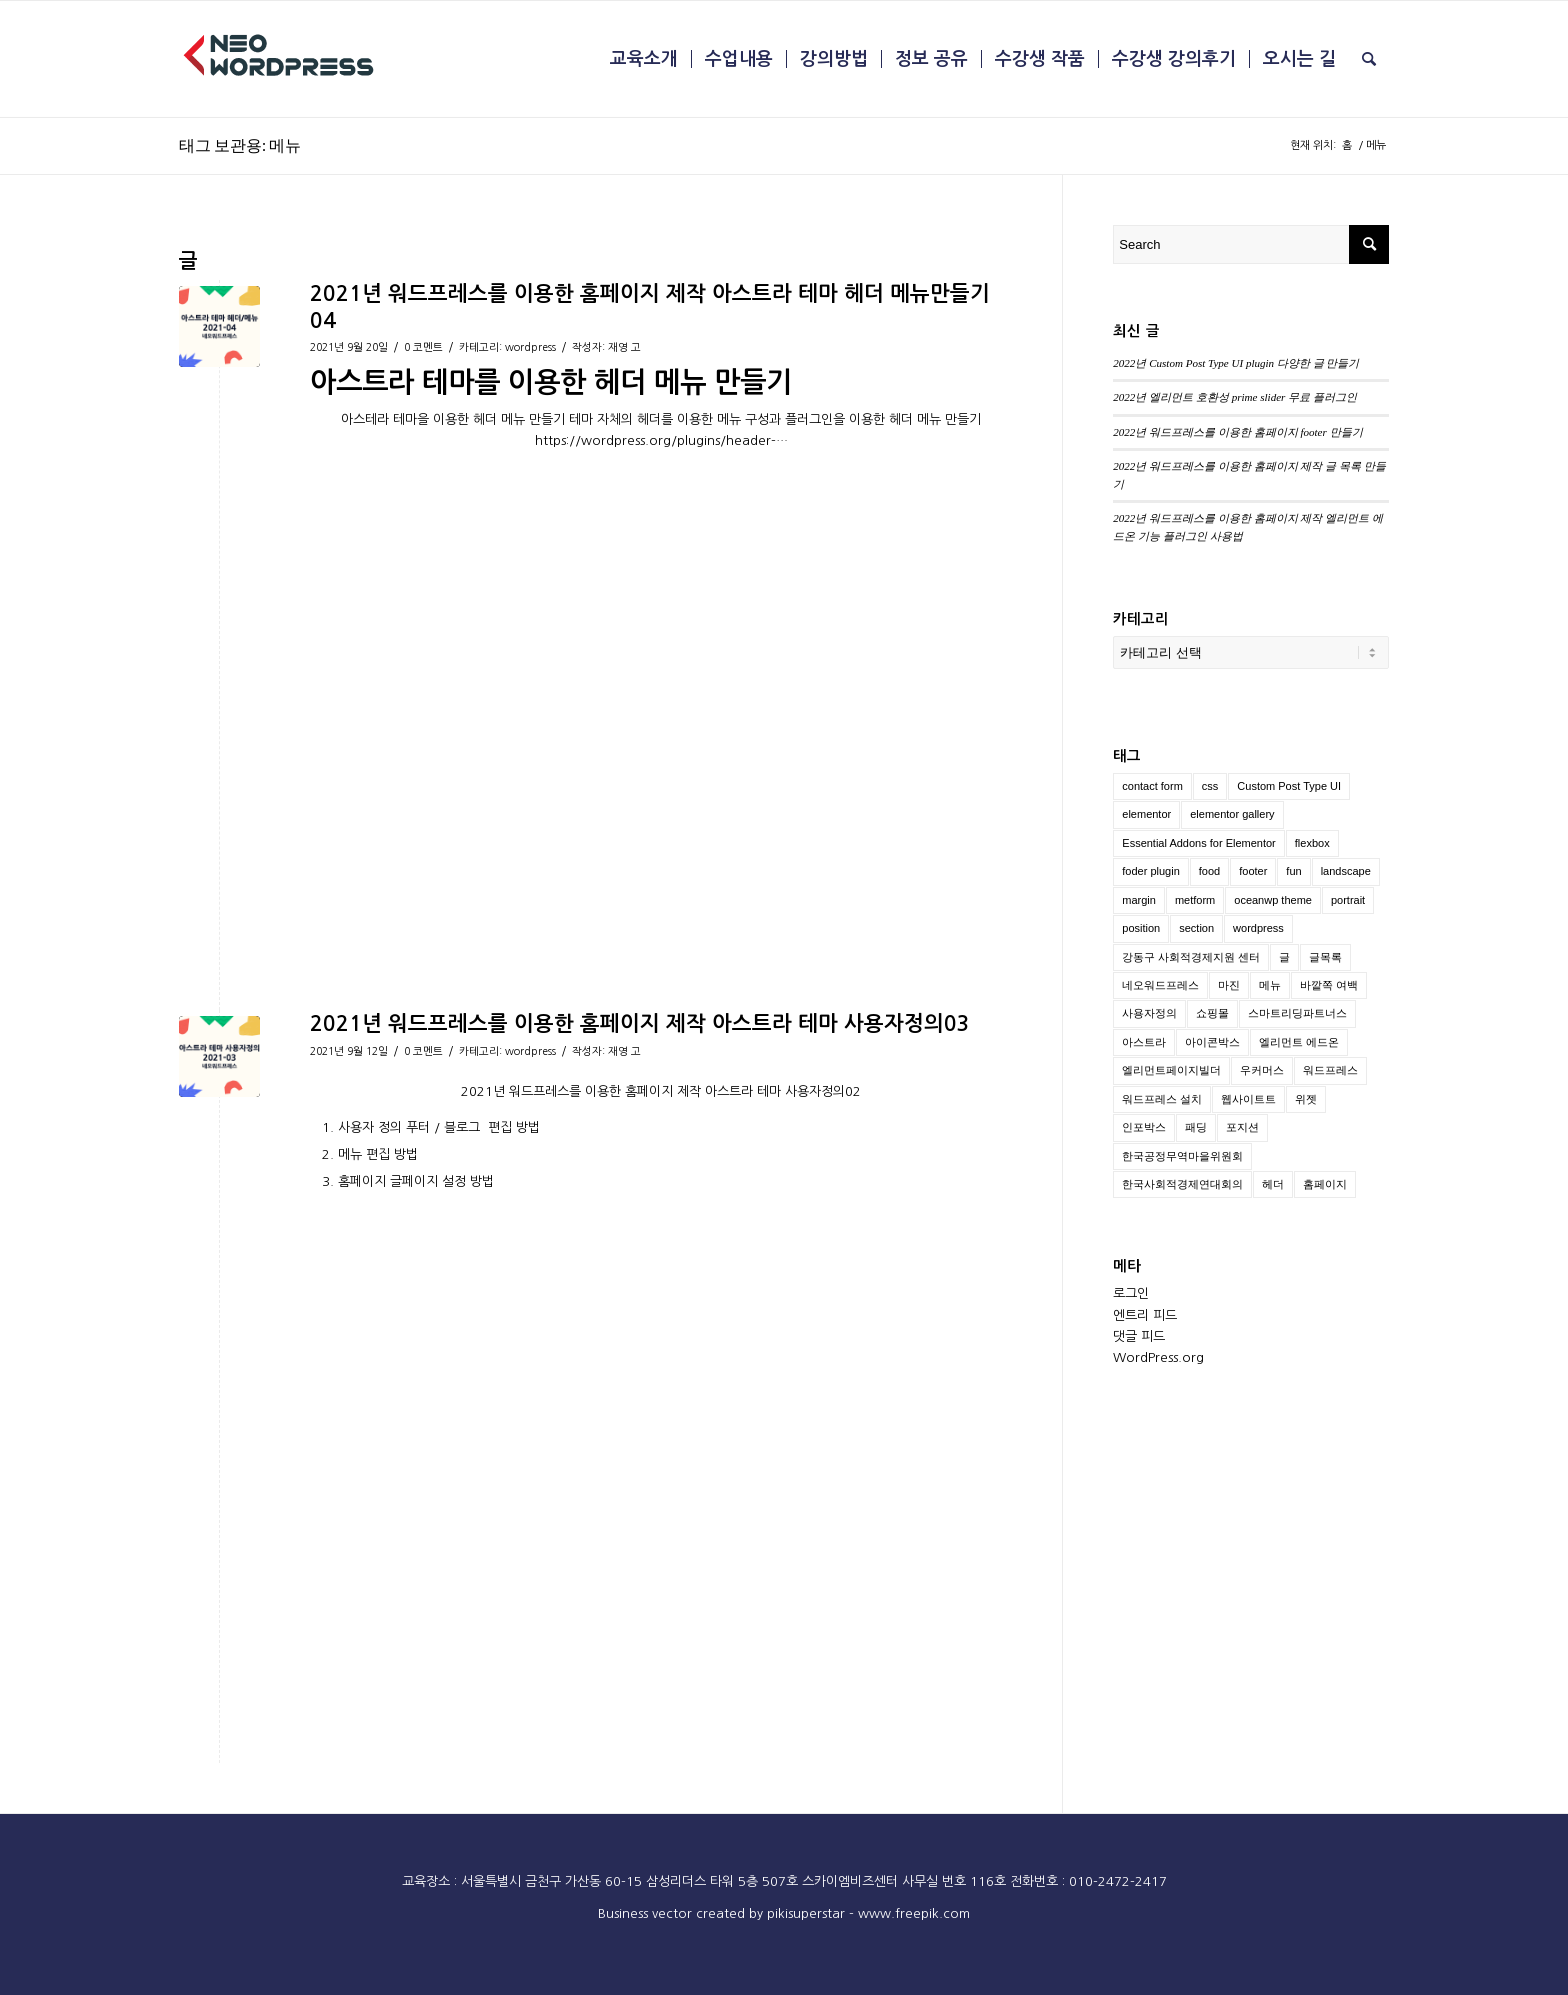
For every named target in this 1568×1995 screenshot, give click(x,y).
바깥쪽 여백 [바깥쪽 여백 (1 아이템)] (1329, 985)
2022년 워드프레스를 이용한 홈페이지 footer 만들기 (1237, 432)
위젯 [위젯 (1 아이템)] (1306, 1099)
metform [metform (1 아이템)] (1195, 900)
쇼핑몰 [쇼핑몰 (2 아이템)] (1212, 1013)
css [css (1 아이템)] (1210, 786)
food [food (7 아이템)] (1209, 871)
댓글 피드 (1139, 1336)
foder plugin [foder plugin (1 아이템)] (1151, 871)
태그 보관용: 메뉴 (240, 144)
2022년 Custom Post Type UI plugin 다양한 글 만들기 (1236, 363)
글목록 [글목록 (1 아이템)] (1325, 957)
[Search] (1369, 59)
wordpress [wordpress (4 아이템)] (1258, 928)
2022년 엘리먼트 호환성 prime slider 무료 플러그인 (1235, 397)
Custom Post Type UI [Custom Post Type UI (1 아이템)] (1289, 786)
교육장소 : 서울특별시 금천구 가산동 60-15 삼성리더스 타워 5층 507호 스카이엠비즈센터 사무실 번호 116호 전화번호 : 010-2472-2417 (784, 1881)
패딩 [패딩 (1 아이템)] (1196, 1127)
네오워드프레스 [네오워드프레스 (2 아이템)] (1160, 985)
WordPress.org (1158, 1357)
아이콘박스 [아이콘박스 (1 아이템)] (1212, 1042)
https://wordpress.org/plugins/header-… (661, 440)
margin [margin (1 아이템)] (1139, 900)
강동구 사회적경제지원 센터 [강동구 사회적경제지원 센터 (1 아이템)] (1191, 957)
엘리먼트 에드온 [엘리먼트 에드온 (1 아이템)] (1299, 1042)
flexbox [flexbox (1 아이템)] (1312, 843)
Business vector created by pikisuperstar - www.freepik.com (784, 1913)
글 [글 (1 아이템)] (1284, 957)
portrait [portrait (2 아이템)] (1348, 900)
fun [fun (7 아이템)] (1293, 871)
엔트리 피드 (1145, 1315)
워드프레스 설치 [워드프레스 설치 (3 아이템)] (1162, 1099)
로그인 (1131, 1293)
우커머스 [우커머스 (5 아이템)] (1262, 1070)
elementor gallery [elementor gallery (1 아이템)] (1232, 814)
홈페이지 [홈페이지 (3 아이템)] (1325, 1184)
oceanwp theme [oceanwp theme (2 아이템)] (1273, 900)
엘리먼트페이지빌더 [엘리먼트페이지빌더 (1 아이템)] (1171, 1070)
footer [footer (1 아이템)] (1253, 871)
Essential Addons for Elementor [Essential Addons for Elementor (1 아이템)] (1198, 843)
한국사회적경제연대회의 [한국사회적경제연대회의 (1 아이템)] (1182, 1184)
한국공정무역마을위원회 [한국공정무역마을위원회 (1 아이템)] (1182, 1156)
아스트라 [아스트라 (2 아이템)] (1144, 1042)
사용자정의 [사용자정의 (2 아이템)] (1149, 1013)
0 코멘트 (423, 347)
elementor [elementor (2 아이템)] (1146, 814)
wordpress (530, 347)
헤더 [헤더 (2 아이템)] (1273, 1184)
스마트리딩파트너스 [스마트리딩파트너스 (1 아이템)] (1297, 1013)
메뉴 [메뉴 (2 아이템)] (1270, 985)
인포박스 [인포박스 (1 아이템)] (1144, 1127)
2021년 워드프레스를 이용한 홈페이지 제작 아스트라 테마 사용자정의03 (640, 1023)
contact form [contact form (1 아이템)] (1152, 786)
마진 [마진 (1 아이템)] (1229, 985)
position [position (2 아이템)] (1141, 928)
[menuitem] (644, 59)
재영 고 (624, 347)
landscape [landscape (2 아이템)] (1346, 871)
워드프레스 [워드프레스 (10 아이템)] (1330, 1070)
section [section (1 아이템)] (1196, 928)
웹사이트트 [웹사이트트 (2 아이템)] (1248, 1099)
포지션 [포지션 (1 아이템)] (1242, 1127)
